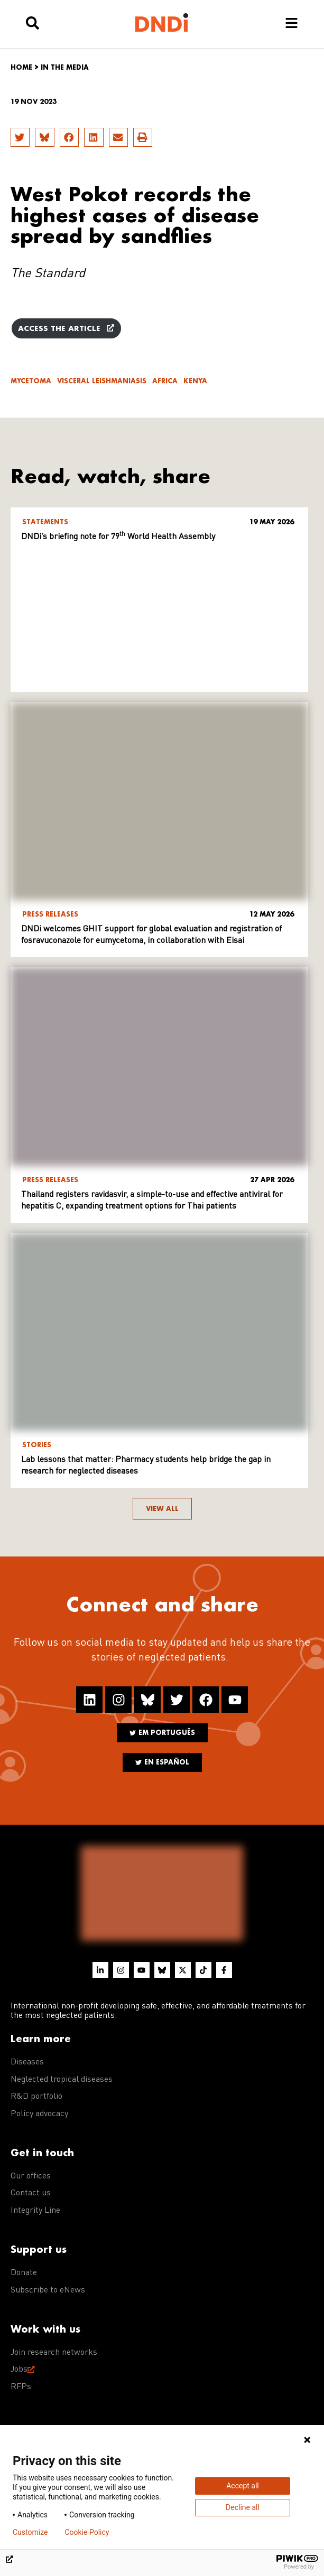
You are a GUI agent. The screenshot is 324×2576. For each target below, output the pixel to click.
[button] (20, 137)
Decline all (243, 2507)
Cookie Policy (86, 2532)
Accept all (242, 2485)
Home (21, 67)
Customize (30, 2532)
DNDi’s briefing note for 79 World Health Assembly (118, 537)
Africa (165, 381)
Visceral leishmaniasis (101, 381)
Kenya (195, 381)
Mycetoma (31, 381)
